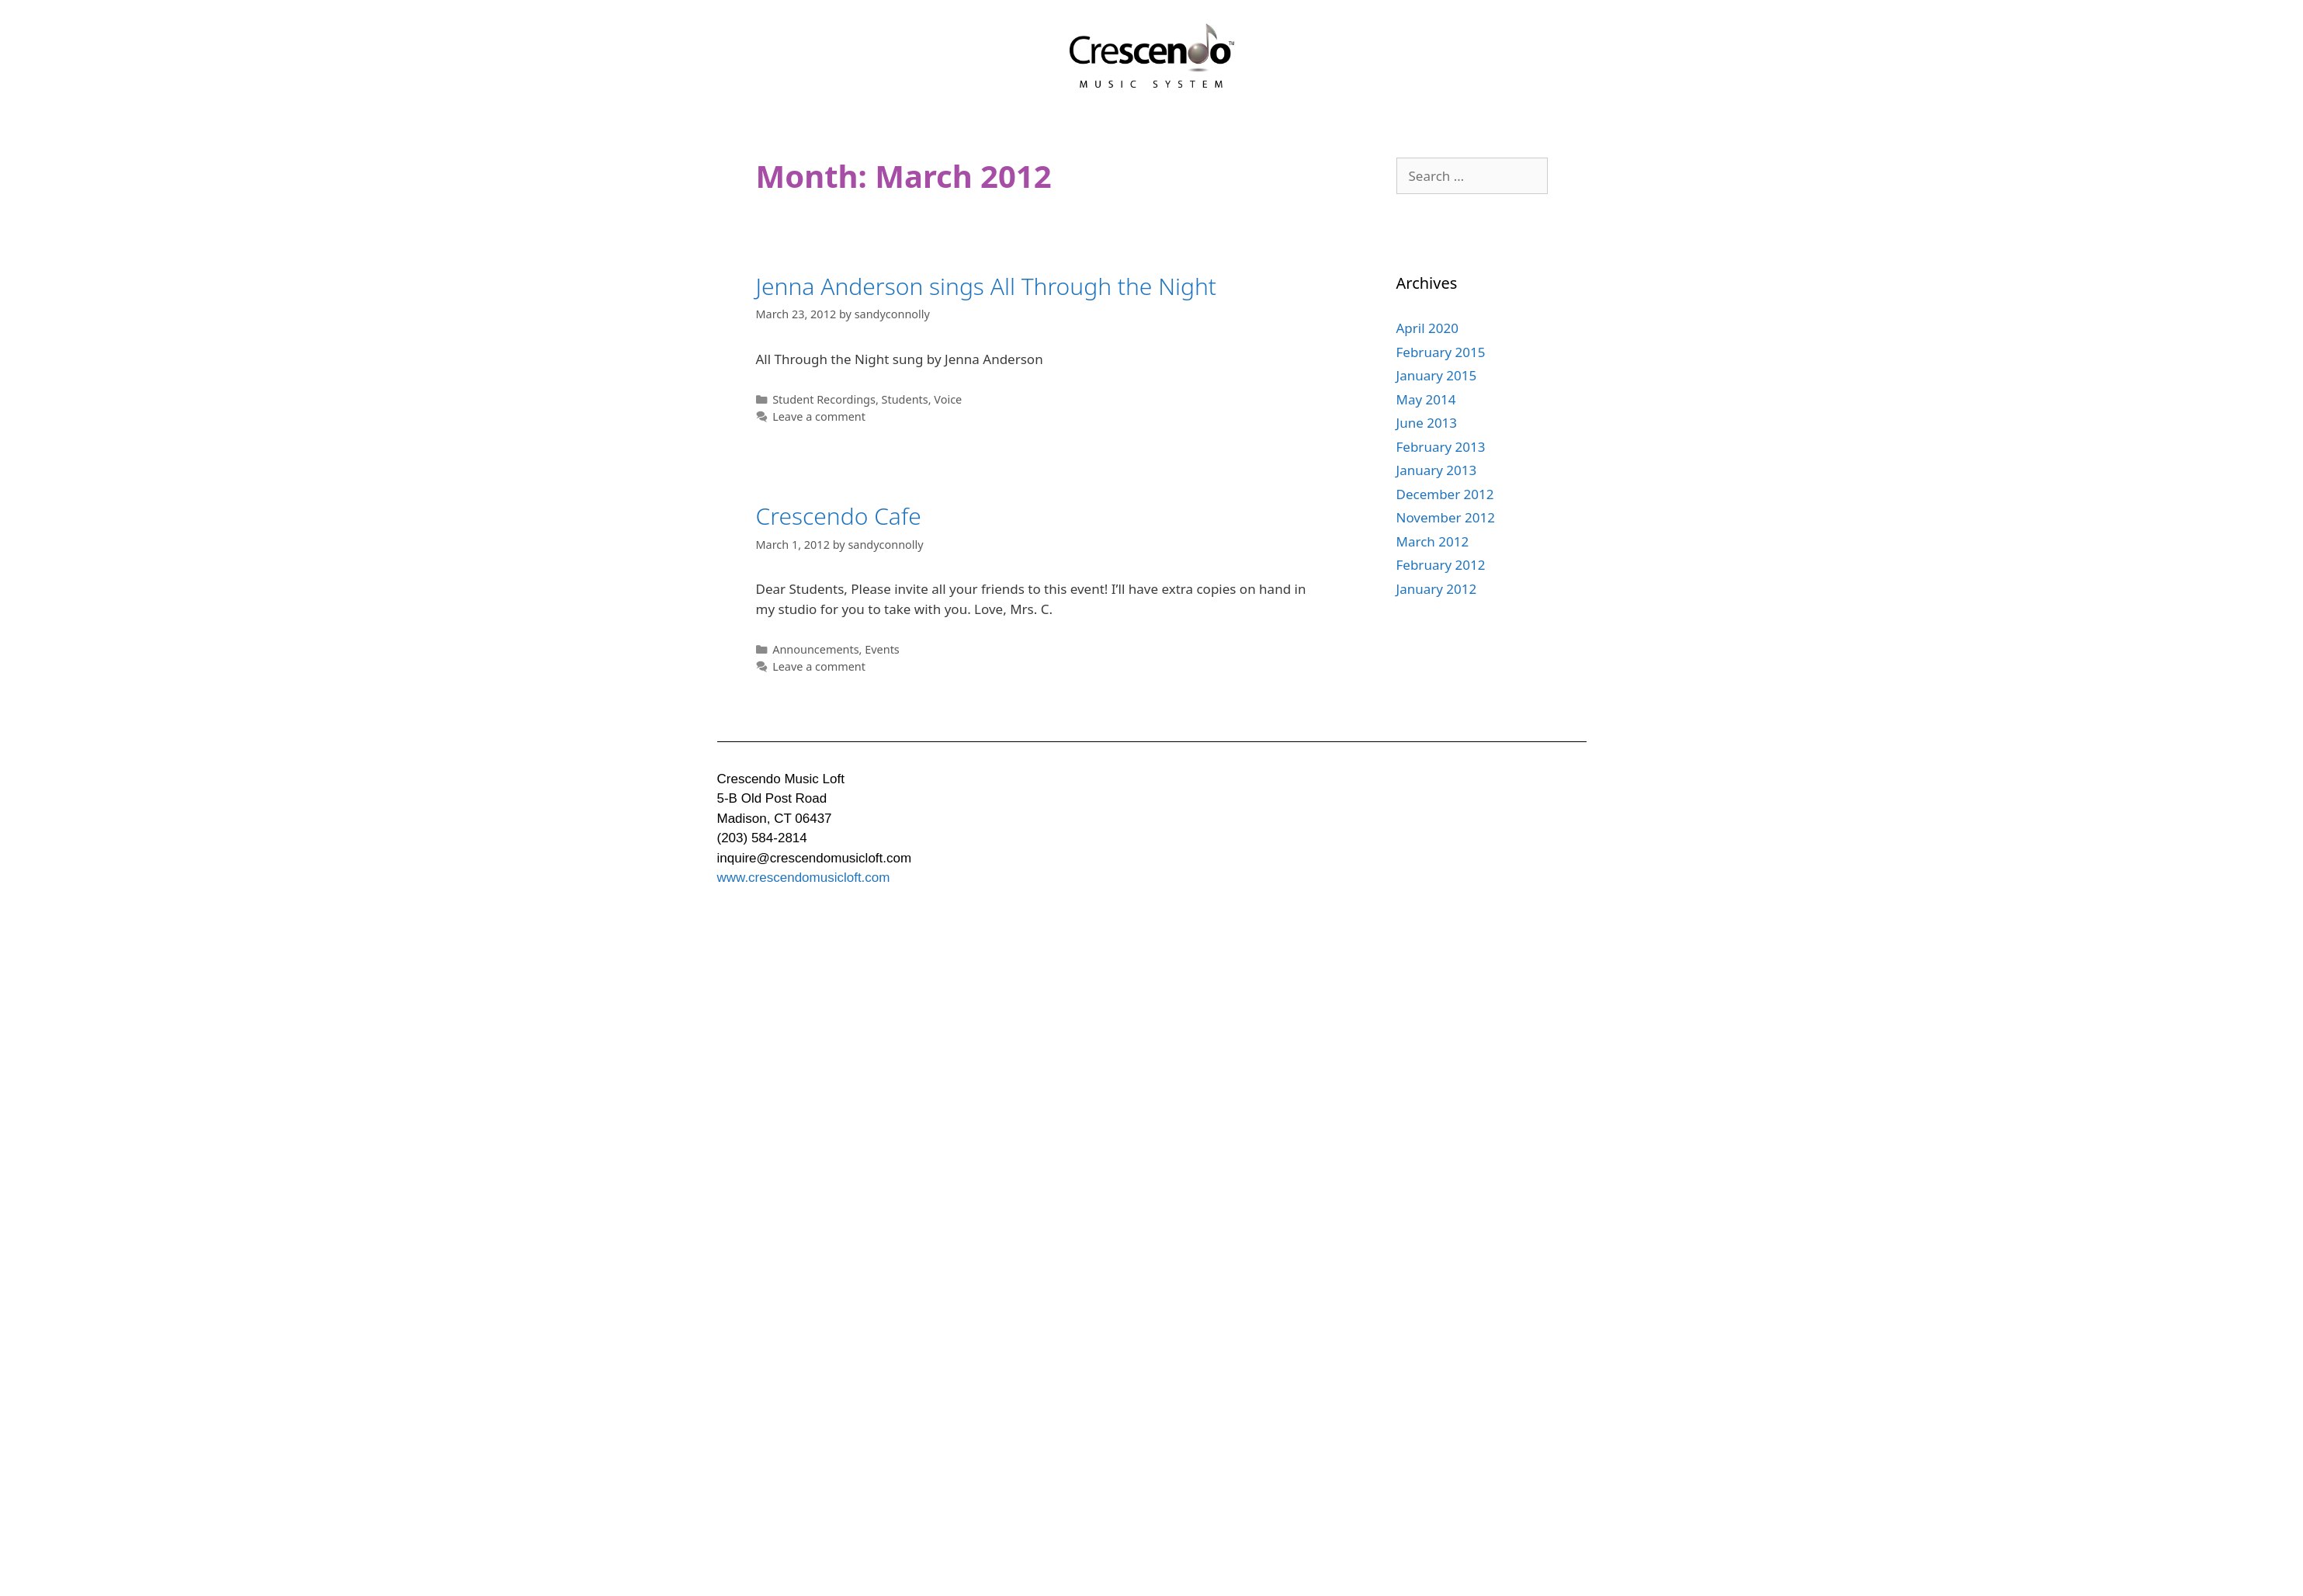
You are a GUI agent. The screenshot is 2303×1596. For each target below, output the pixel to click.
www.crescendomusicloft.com (803, 877)
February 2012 (1441, 565)
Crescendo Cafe (838, 516)
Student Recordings (824, 399)
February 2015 (1441, 352)
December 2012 (1445, 494)
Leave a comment (818, 416)
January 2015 (1436, 375)
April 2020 (1427, 328)
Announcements (815, 649)
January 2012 (1436, 589)
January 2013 (1436, 470)
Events (882, 649)
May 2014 (1426, 399)
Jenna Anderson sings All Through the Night (986, 286)
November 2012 (1445, 517)
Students (905, 399)
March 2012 (1432, 541)
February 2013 (1441, 447)
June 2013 (1427, 423)
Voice (948, 399)
